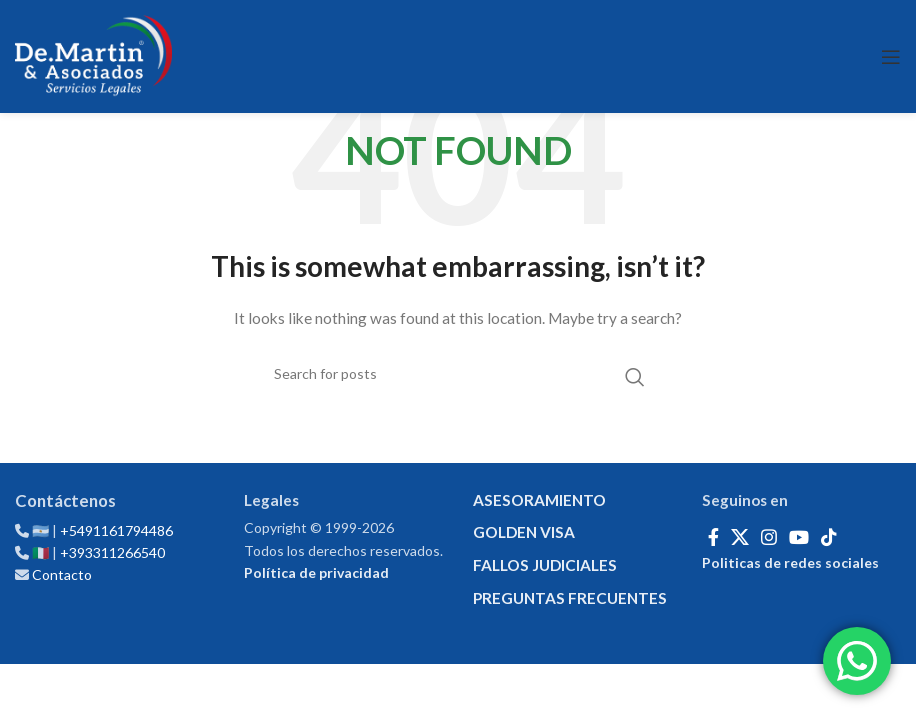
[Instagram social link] (769, 537)
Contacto (62, 574)
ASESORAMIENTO (539, 500)
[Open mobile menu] (891, 57)
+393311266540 (112, 552)
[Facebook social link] (713, 537)
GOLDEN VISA (524, 532)
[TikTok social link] (829, 537)
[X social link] (740, 537)
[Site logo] (93, 56)
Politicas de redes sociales (790, 562)
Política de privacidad (316, 572)
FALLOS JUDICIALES (545, 565)
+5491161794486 (116, 530)
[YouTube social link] (799, 537)
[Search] (458, 374)
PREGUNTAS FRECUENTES (570, 598)
